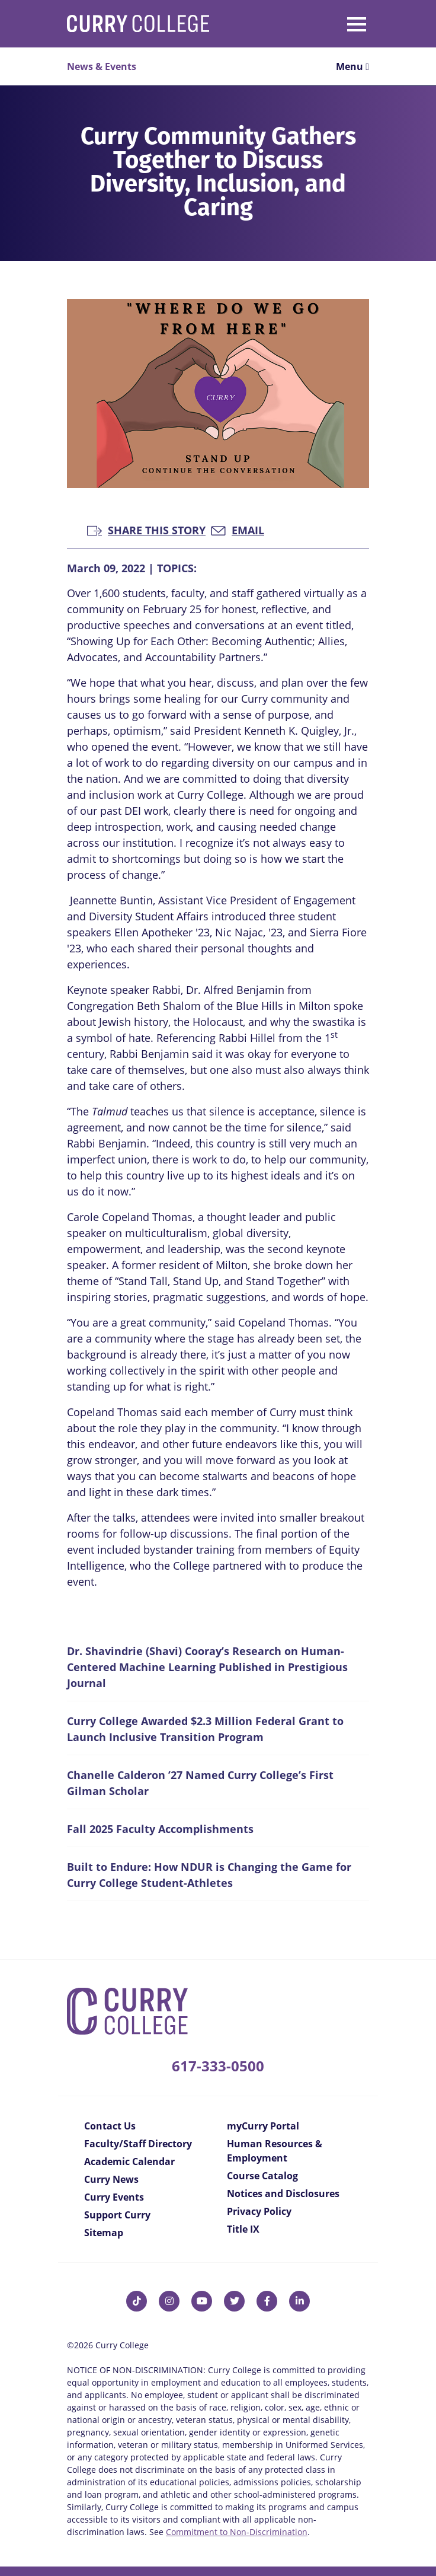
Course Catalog (262, 2175)
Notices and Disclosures (283, 2193)
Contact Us (110, 2125)
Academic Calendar (129, 2161)
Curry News (111, 2179)
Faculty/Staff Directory (138, 2143)
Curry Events (114, 2197)
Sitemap (103, 2232)
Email (237, 529)
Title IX (243, 2229)
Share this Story (146, 529)
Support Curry (117, 2214)
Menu (352, 66)
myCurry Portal (263, 2125)
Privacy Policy (259, 2211)
